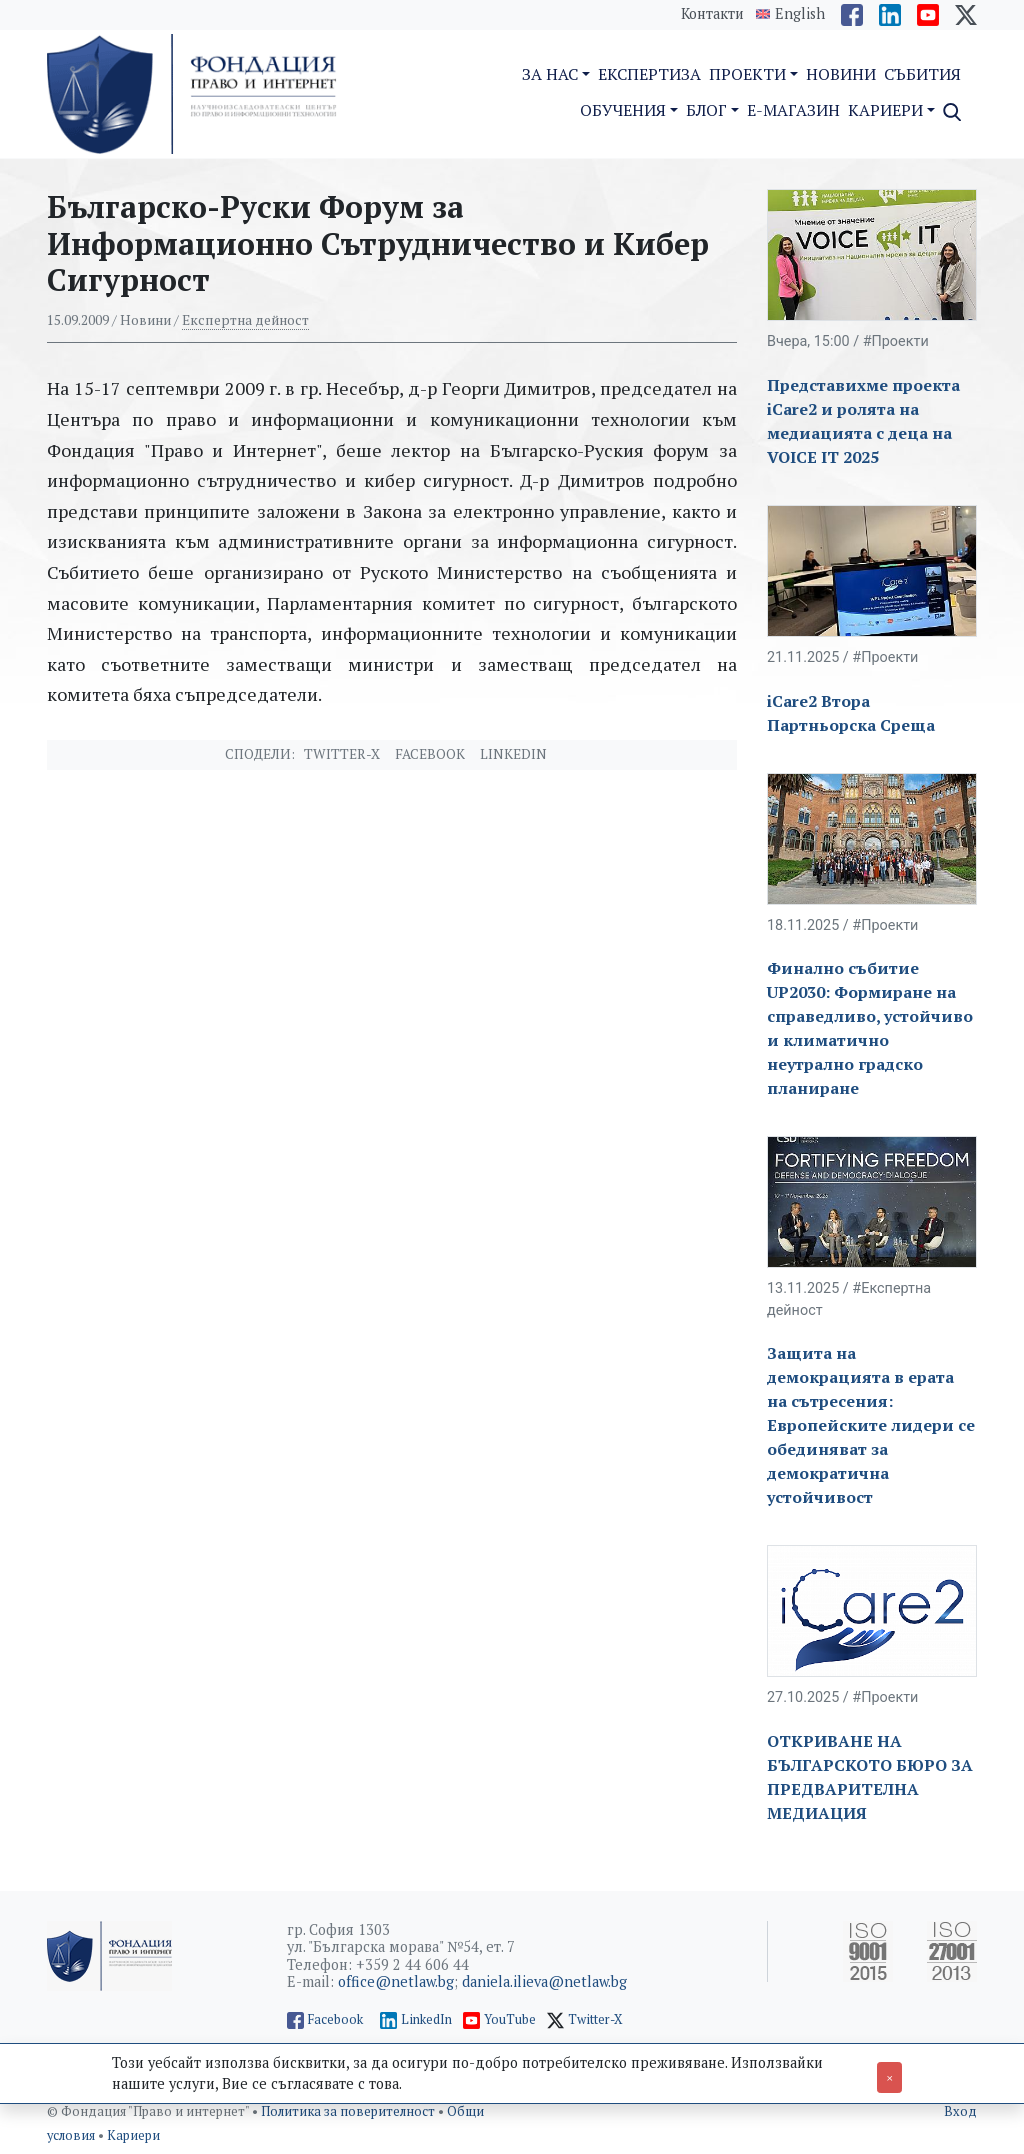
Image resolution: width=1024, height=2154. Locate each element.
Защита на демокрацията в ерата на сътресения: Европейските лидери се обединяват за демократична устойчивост (871, 1425)
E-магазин (793, 110)
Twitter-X (342, 754)
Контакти (712, 13)
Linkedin (513, 754)
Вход (960, 2111)
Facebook (430, 754)
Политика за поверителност (349, 2111)
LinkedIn (426, 2019)
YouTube (510, 2019)
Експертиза (649, 74)
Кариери (133, 2135)
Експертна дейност (245, 320)
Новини (841, 74)
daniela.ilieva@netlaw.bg (544, 1981)
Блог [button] (706, 110)
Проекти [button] (747, 74)
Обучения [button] (623, 110)
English (800, 14)
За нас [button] (550, 74)
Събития (922, 74)
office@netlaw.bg (396, 1981)
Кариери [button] (885, 110)
